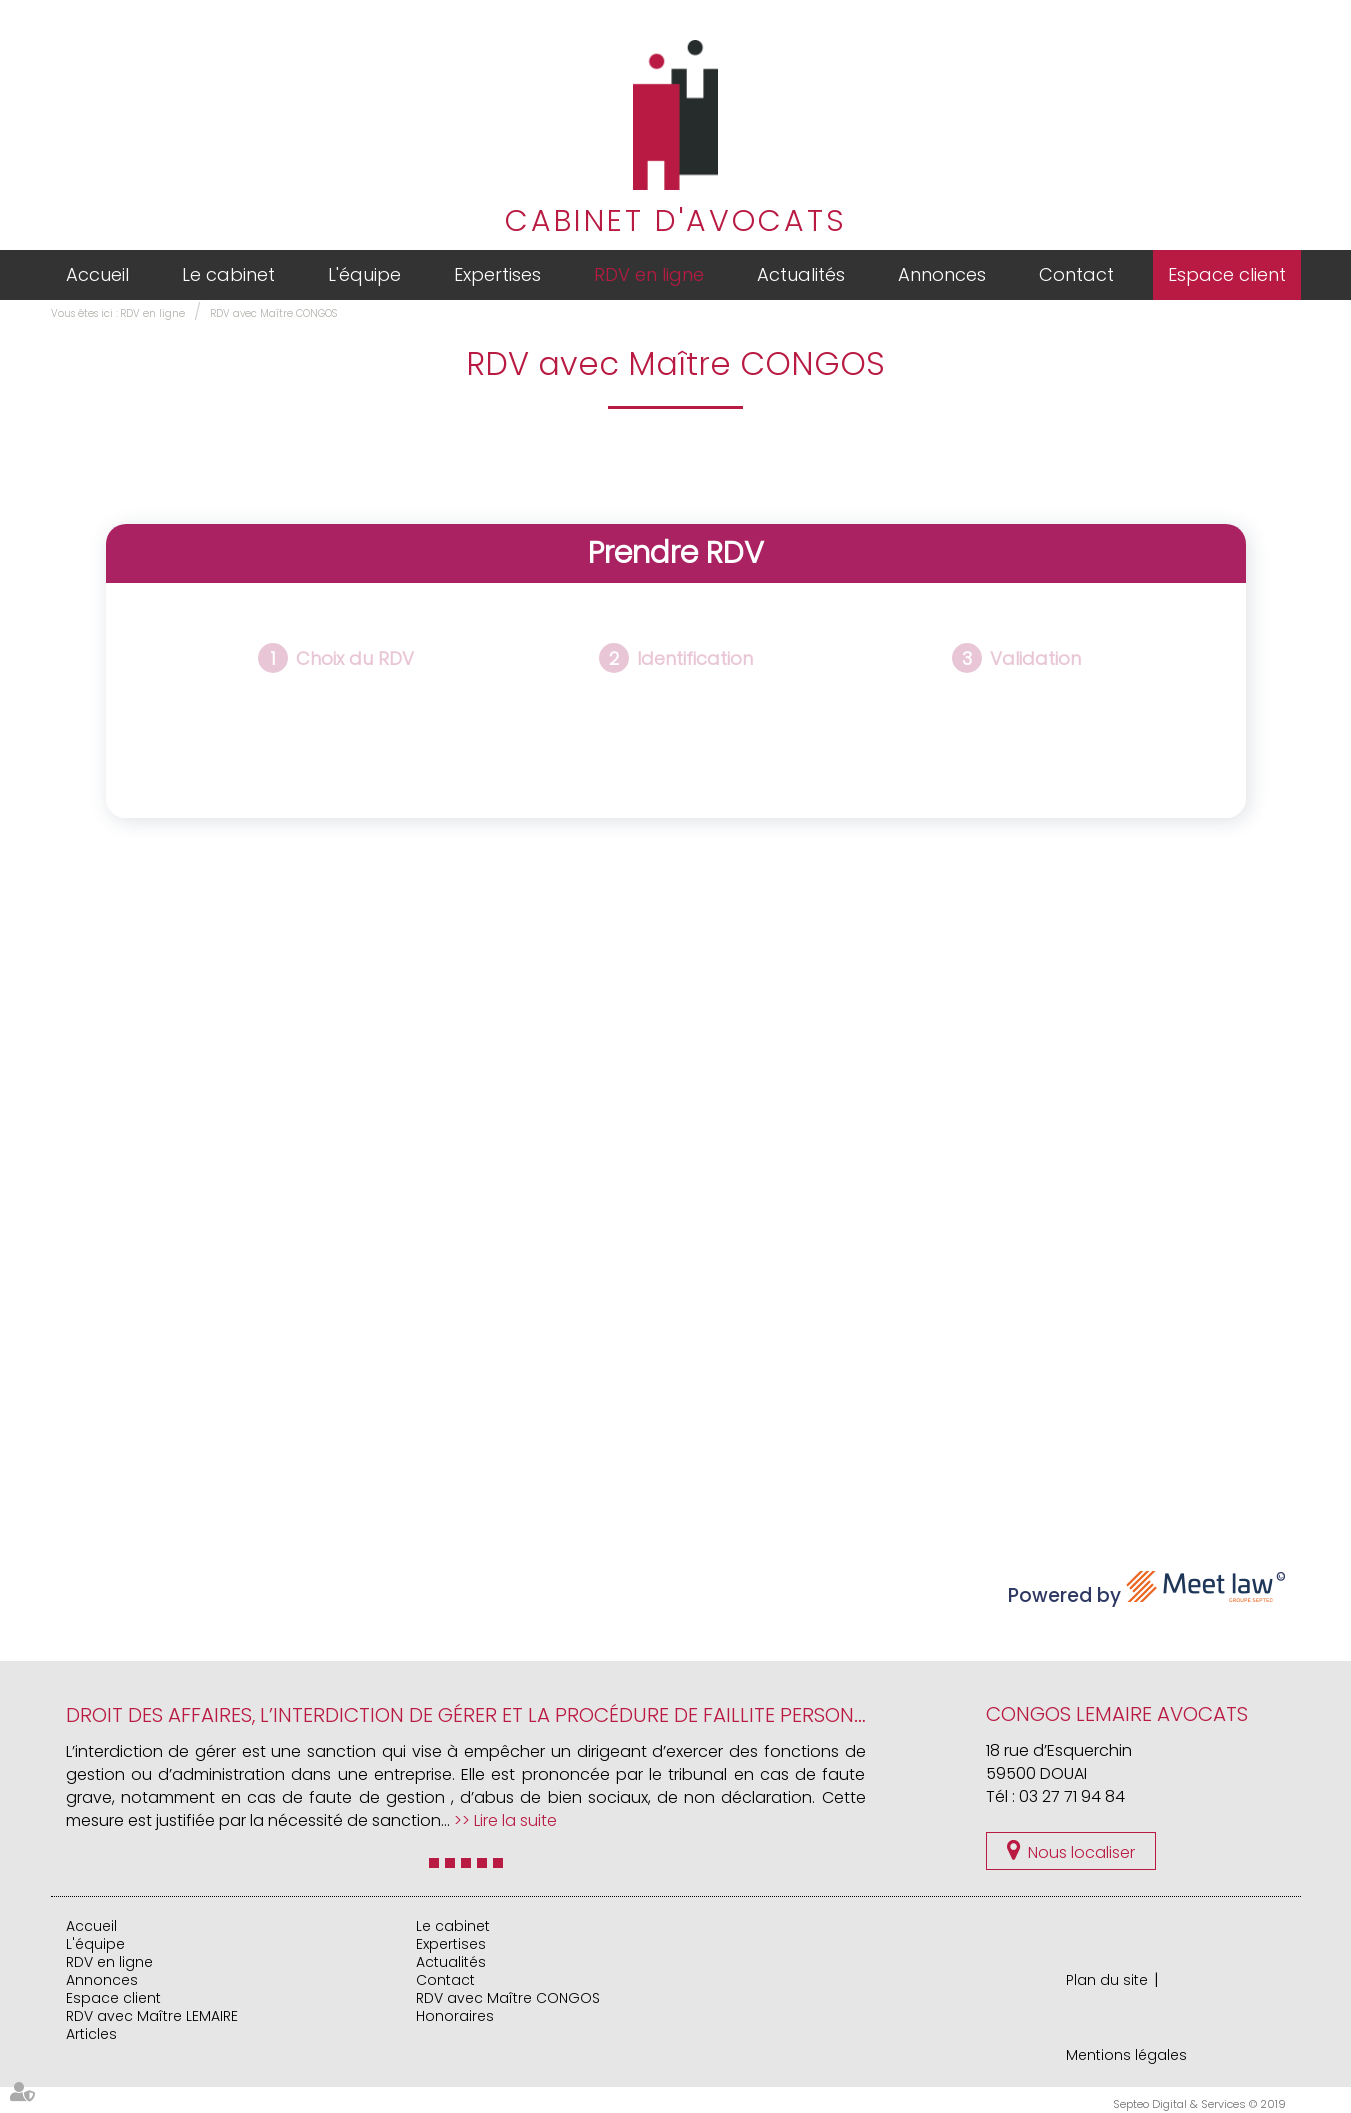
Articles (91, 2034)
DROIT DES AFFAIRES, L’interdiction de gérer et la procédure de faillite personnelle (486, 1715)
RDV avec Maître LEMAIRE (152, 2016)
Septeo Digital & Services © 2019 (1199, 2104)
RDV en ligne (649, 274)
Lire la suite (515, 1820)
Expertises (497, 274)
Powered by (1147, 1590)
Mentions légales (1126, 2055)
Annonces (942, 274)
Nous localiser (1081, 1852)
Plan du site (1107, 1980)
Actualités (801, 274)
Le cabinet (228, 274)
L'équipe (364, 274)
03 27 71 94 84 (1072, 1796)
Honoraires (455, 2016)
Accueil (97, 274)
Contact (1076, 274)
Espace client (1227, 274)
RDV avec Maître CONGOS (273, 313)
